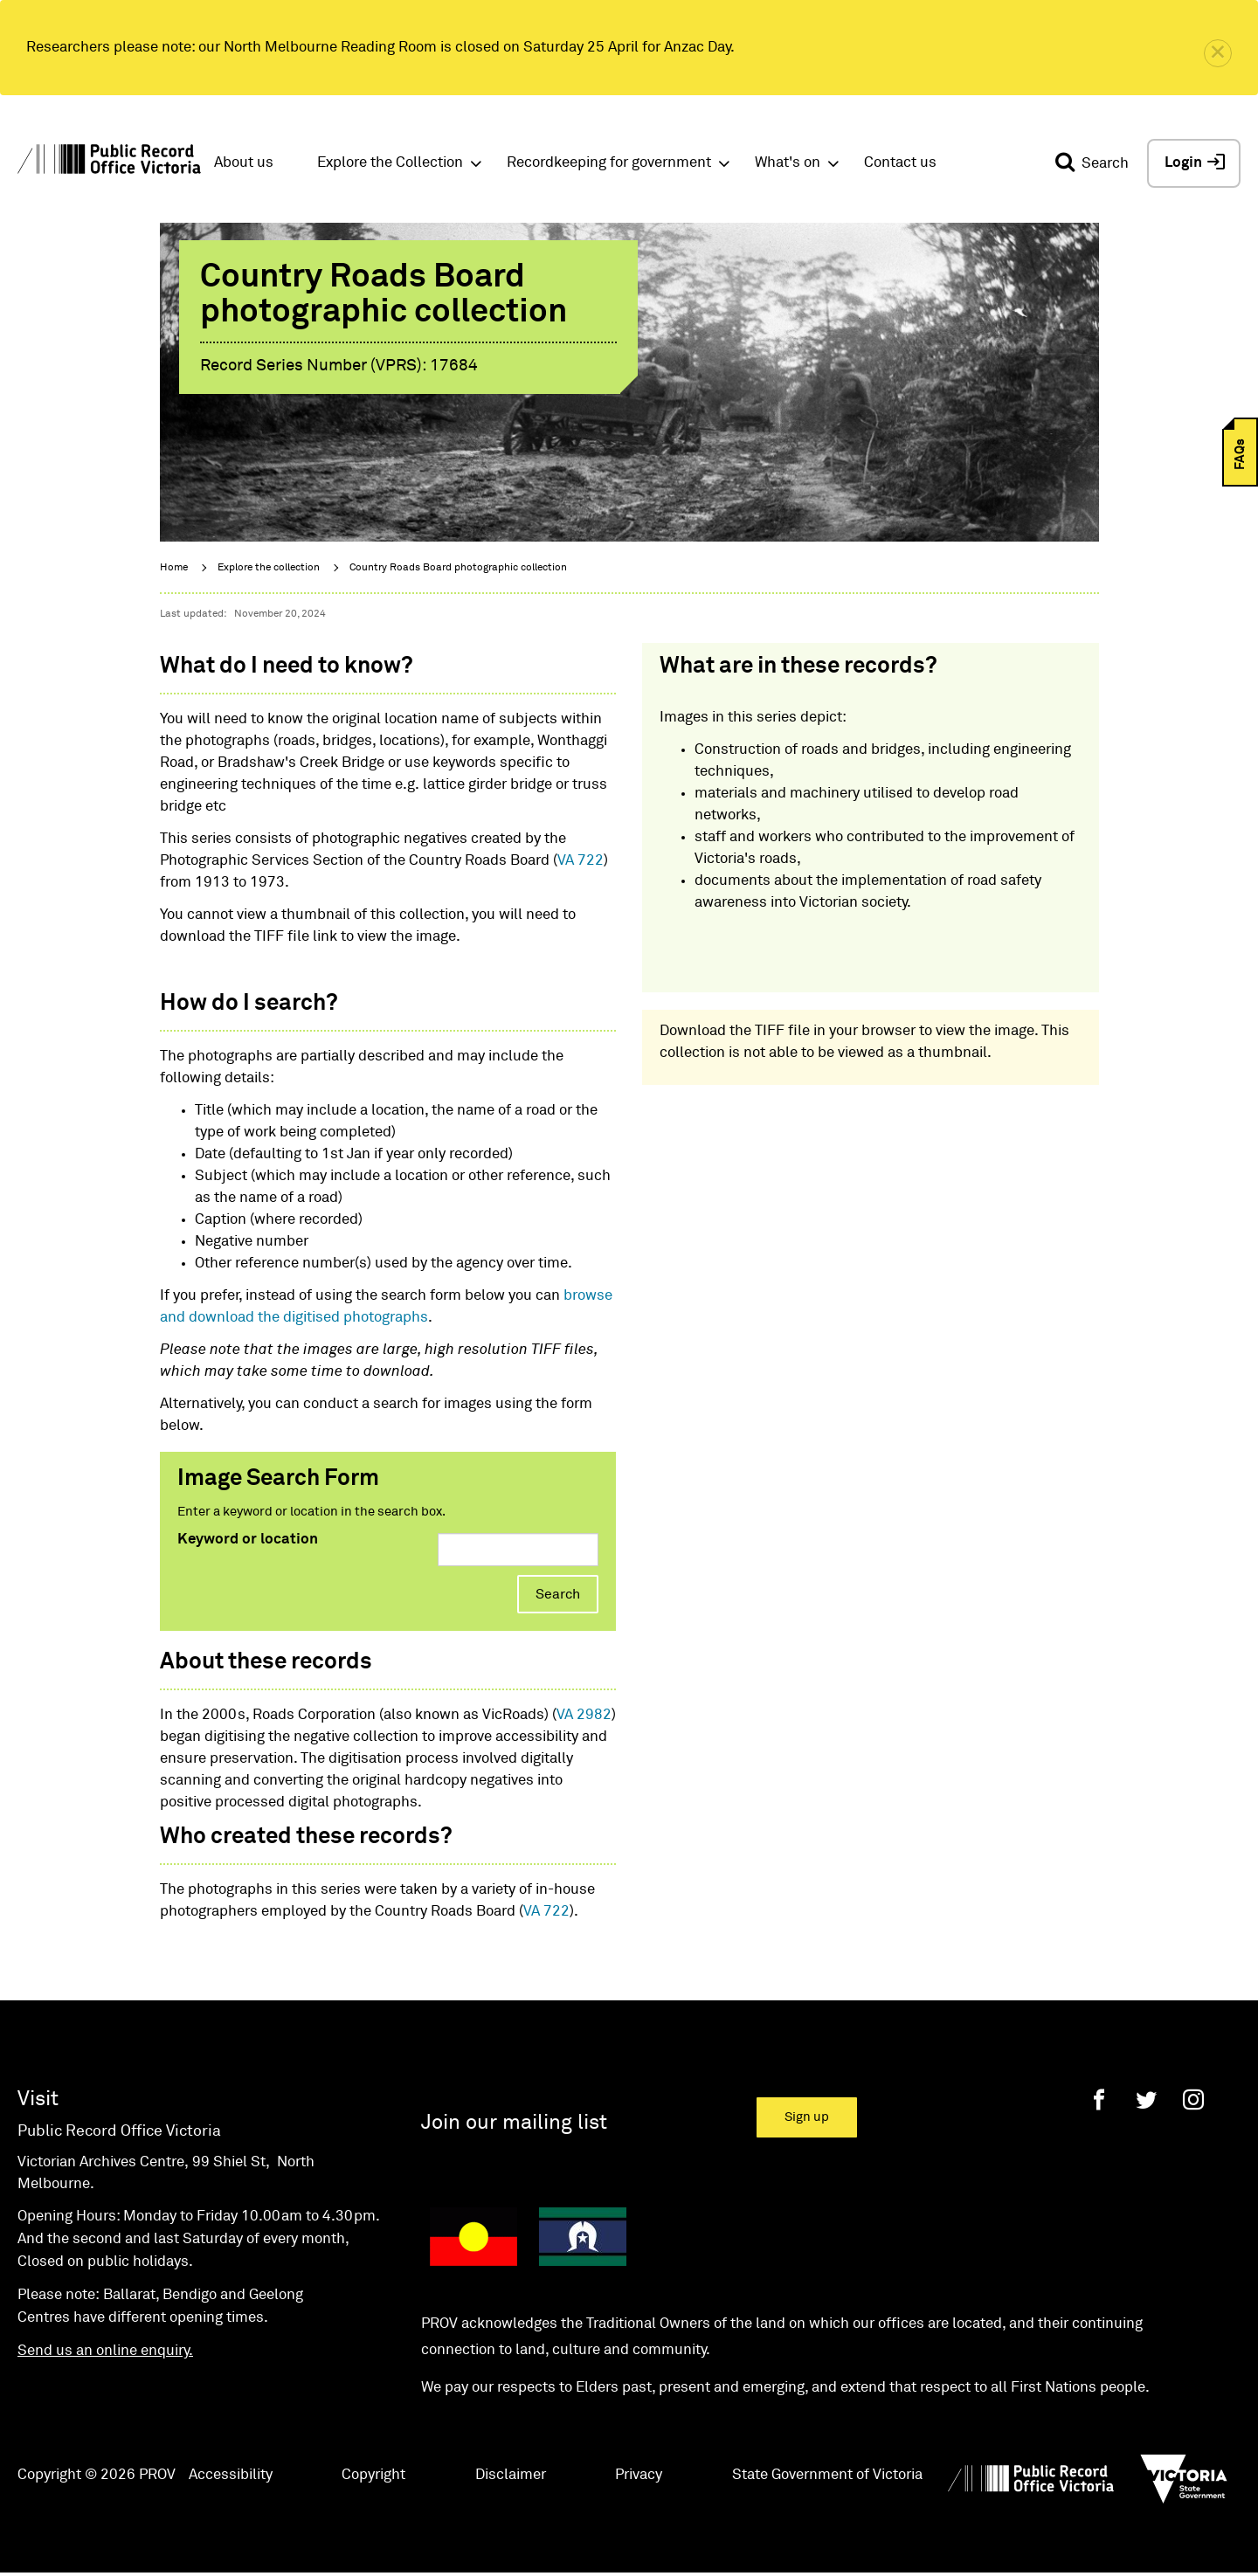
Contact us (900, 162)
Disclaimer (510, 2475)
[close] (1218, 53)
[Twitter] (1146, 2099)
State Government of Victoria (827, 2475)
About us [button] (243, 162)
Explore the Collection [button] (390, 162)
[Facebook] (1099, 2099)
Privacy (638, 2475)
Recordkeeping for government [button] (609, 162)
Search (558, 1594)
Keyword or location (247, 1539)
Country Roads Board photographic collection (458, 568)
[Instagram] (1193, 2099)
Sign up (807, 2117)
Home (174, 568)
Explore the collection (269, 568)
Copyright (373, 2475)
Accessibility (231, 2475)
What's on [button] (787, 162)
